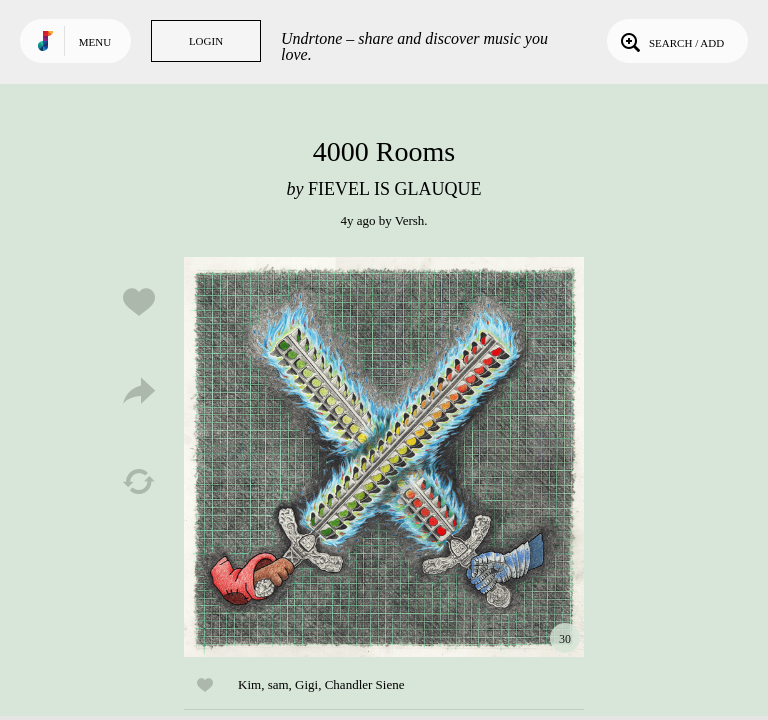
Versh (410, 220)
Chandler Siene (365, 684)
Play (384, 457)
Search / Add (670, 41)
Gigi (306, 684)
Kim (249, 684)
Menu (95, 42)
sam (278, 684)
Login (206, 41)
